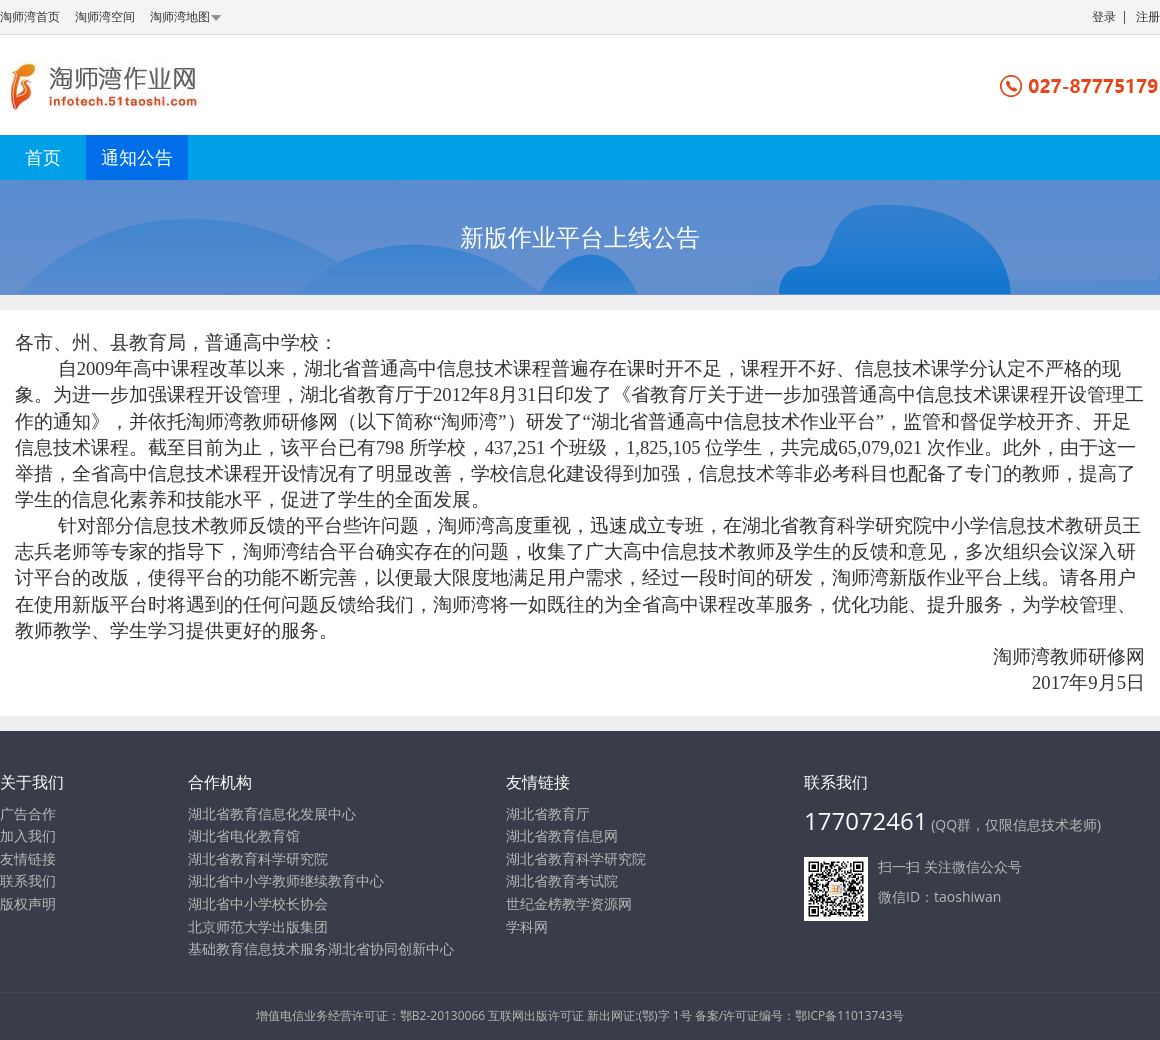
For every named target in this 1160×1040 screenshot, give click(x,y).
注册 (1148, 16)
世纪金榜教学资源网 (569, 903)
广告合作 (28, 813)
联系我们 (28, 880)
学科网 (527, 926)
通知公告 (137, 157)
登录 (1104, 16)
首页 (43, 157)
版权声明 (28, 903)
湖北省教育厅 (548, 813)
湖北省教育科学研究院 (576, 858)
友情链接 (28, 858)
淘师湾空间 (105, 16)
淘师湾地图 (187, 16)
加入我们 (28, 835)
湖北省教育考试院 (562, 880)
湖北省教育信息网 (562, 835)
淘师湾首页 (30, 16)
